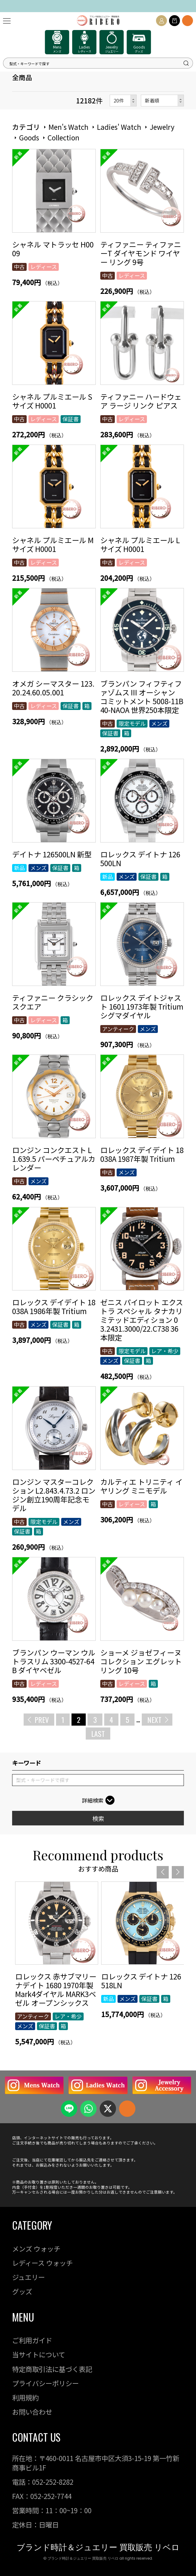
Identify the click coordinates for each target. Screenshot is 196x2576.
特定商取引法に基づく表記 (52, 2369)
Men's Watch (68, 127)
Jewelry (162, 127)
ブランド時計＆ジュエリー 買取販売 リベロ (98, 2547)
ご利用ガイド (32, 2340)
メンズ (159, 723)
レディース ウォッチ (42, 2263)
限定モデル (132, 723)
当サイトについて (38, 2354)
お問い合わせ (32, 2411)
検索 (98, 1818)
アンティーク (118, 1029)
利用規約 (25, 2397)
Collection (63, 137)
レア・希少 (164, 1351)
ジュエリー (28, 2277)
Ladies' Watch (119, 127)
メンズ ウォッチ (36, 2248)
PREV (42, 1719)
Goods (29, 137)
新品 (19, 868)
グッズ (22, 2291)
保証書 (70, 419)
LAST (98, 1733)
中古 (19, 267)
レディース (43, 267)
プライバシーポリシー (45, 2383)
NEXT (154, 1719)
